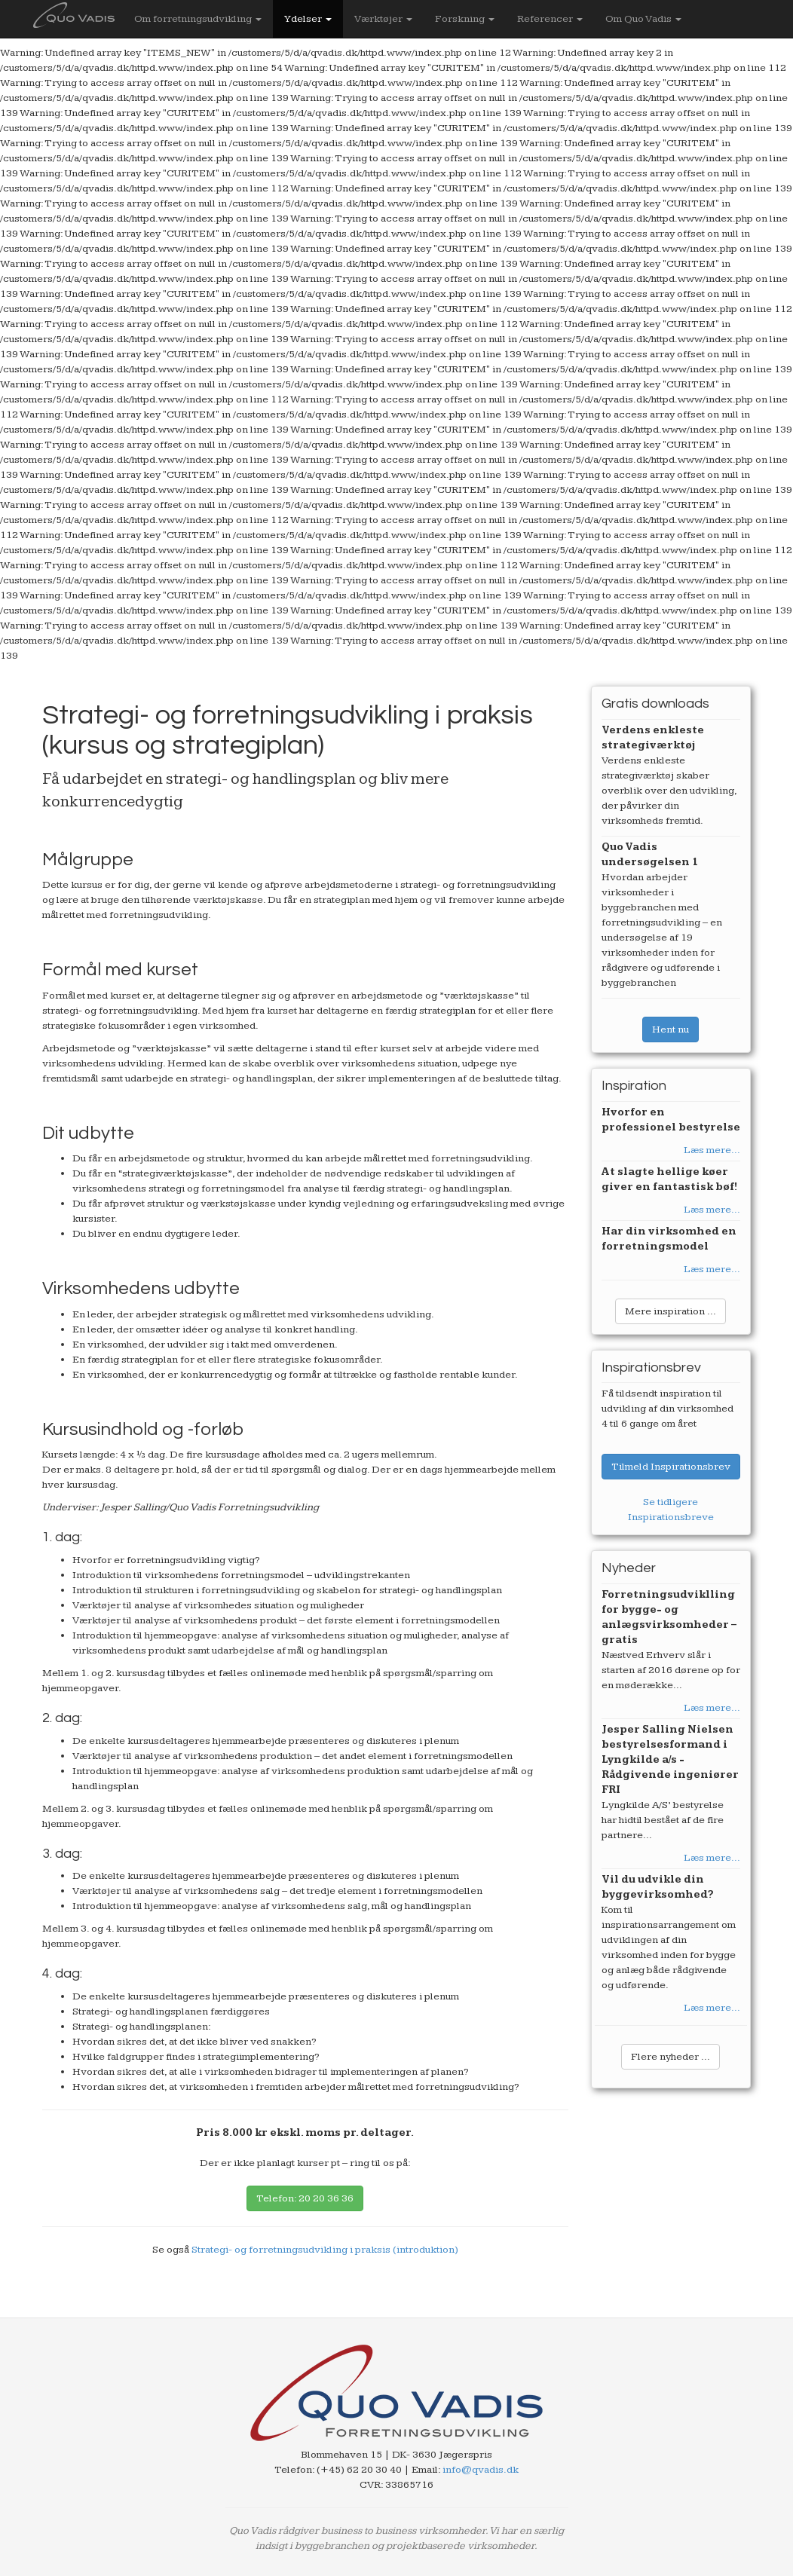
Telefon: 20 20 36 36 (305, 2198)
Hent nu (670, 1029)
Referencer (550, 19)
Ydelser (308, 19)
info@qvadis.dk (480, 2470)
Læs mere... (712, 1150)
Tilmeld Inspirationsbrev (670, 1467)
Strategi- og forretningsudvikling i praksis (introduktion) (324, 2250)
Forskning (464, 19)
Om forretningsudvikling (198, 19)
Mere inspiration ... (670, 1311)
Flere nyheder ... (670, 2057)
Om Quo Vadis (643, 19)
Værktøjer (383, 19)
